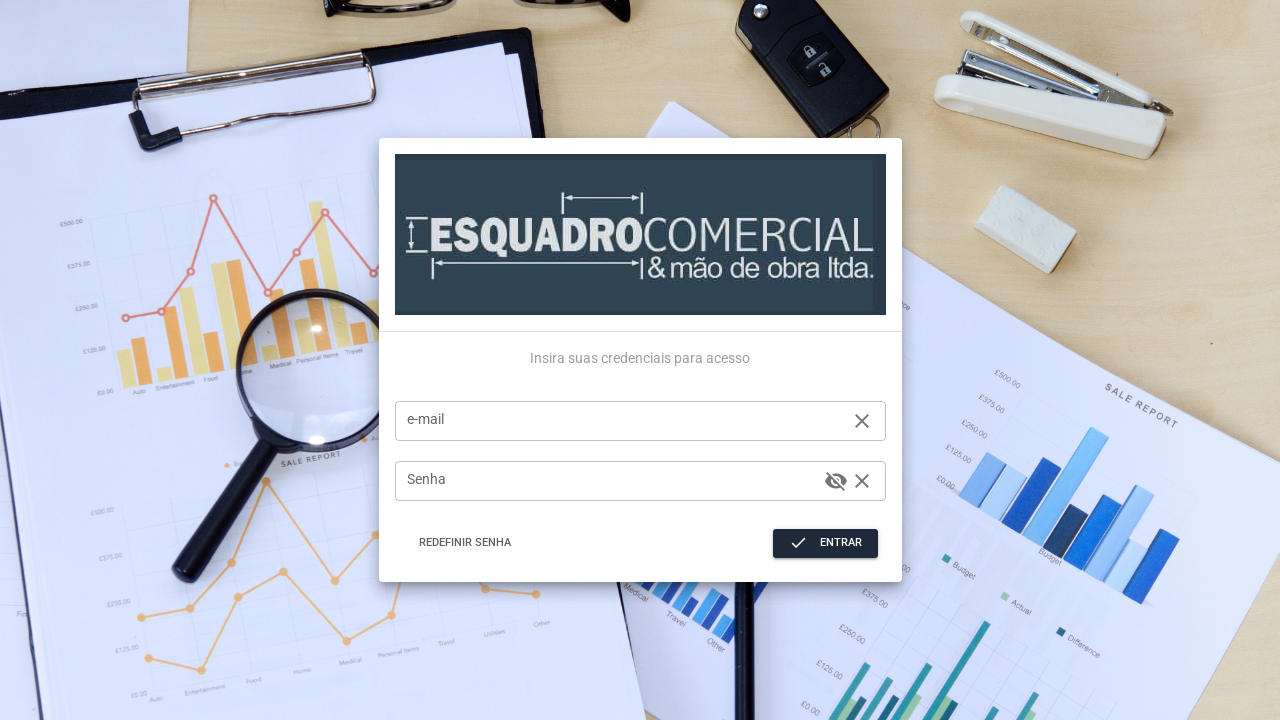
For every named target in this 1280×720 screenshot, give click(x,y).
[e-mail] (625, 421)
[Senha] (612, 481)
